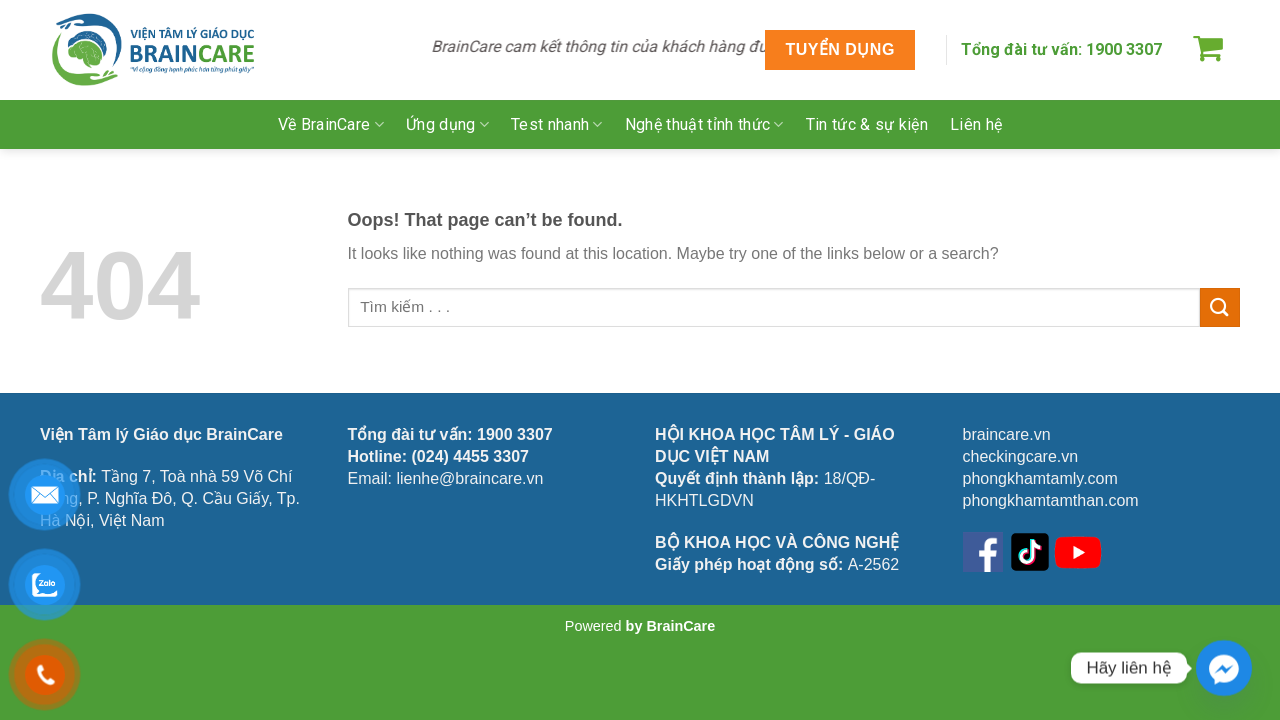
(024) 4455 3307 (470, 456)
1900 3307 (1124, 49)
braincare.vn (1007, 434)
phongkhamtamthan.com (1051, 500)
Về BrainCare (331, 124)
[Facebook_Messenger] (1224, 668)
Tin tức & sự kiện (867, 124)
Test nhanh (557, 124)
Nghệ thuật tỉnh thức (704, 124)
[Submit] (1220, 307)
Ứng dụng (447, 124)
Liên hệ (976, 124)
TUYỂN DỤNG (839, 49)
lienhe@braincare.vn (469, 478)
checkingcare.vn (1021, 456)
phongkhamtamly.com (1040, 478)
